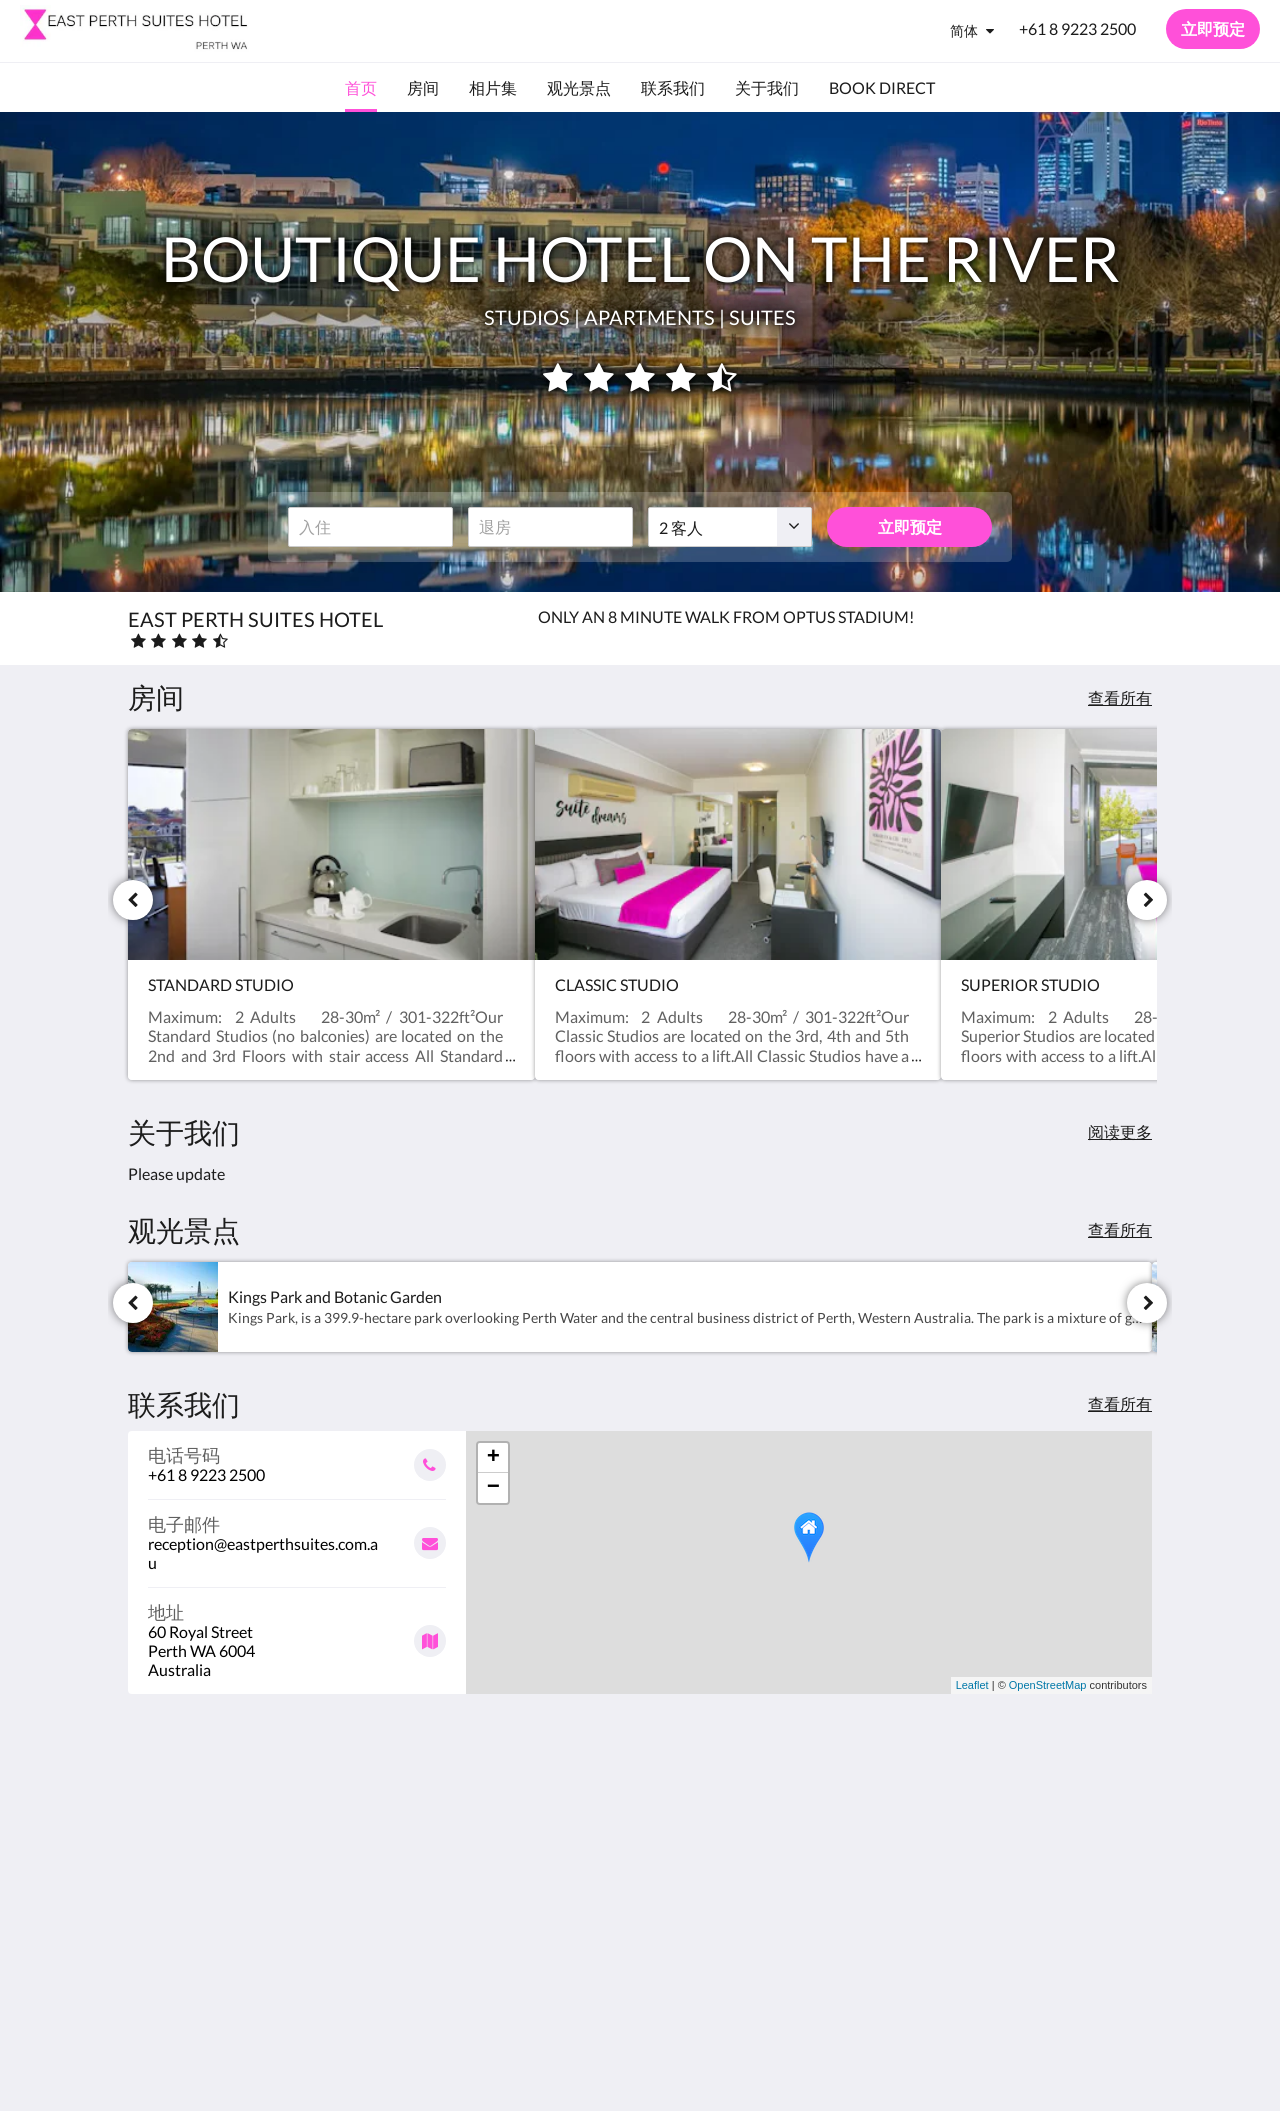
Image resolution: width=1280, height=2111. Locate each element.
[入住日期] (370, 527)
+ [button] (493, 1458)
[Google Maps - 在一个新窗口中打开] (297, 1633)
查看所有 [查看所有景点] (1120, 1229)
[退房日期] (550, 527)
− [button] (493, 1488)
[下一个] (1147, 900)
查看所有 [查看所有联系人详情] (1120, 1403)
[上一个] (133, 900)
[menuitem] (361, 88)
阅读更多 (1120, 1131)
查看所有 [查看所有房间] (1120, 697)
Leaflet (972, 1685)
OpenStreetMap (1048, 1685)
